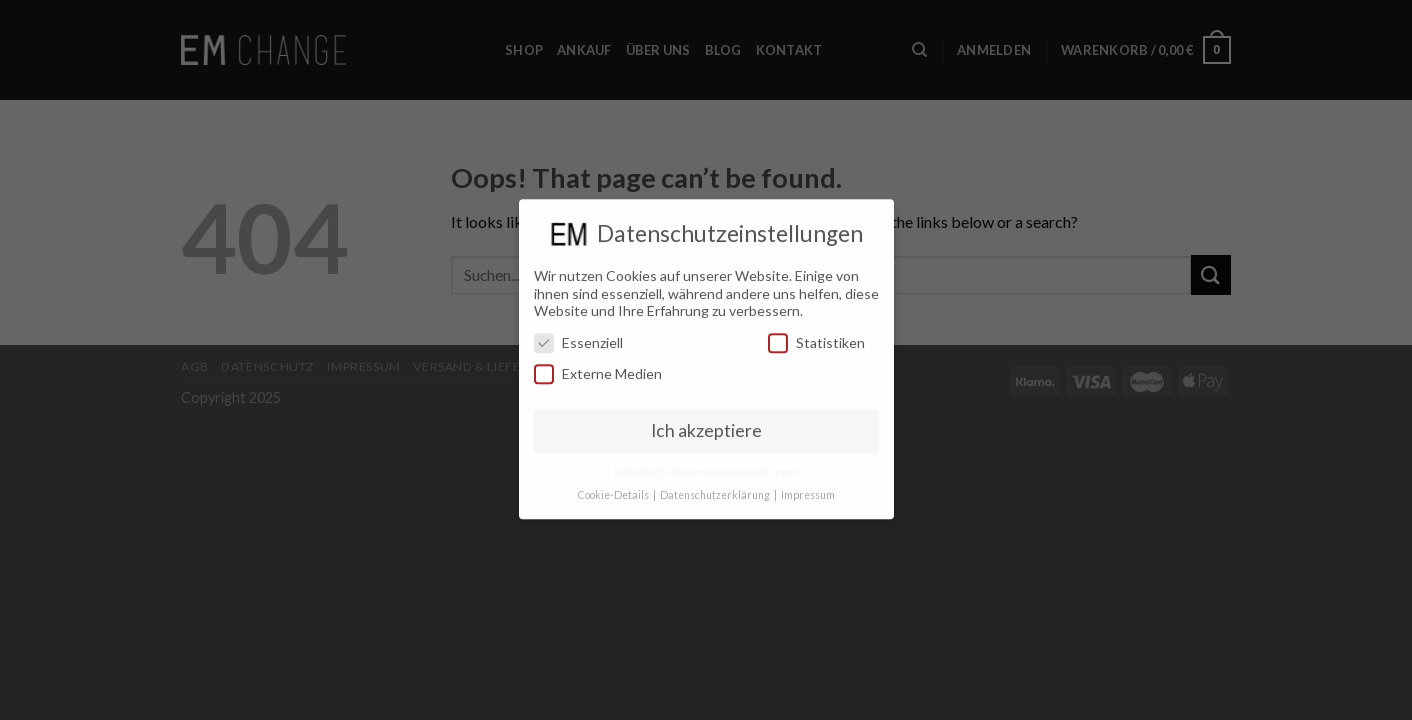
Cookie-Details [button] (614, 488)
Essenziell (578, 335)
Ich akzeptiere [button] (706, 423)
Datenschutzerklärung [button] (716, 488)
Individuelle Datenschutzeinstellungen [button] (706, 465)
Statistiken (816, 335)
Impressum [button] (808, 488)
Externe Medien (598, 367)
